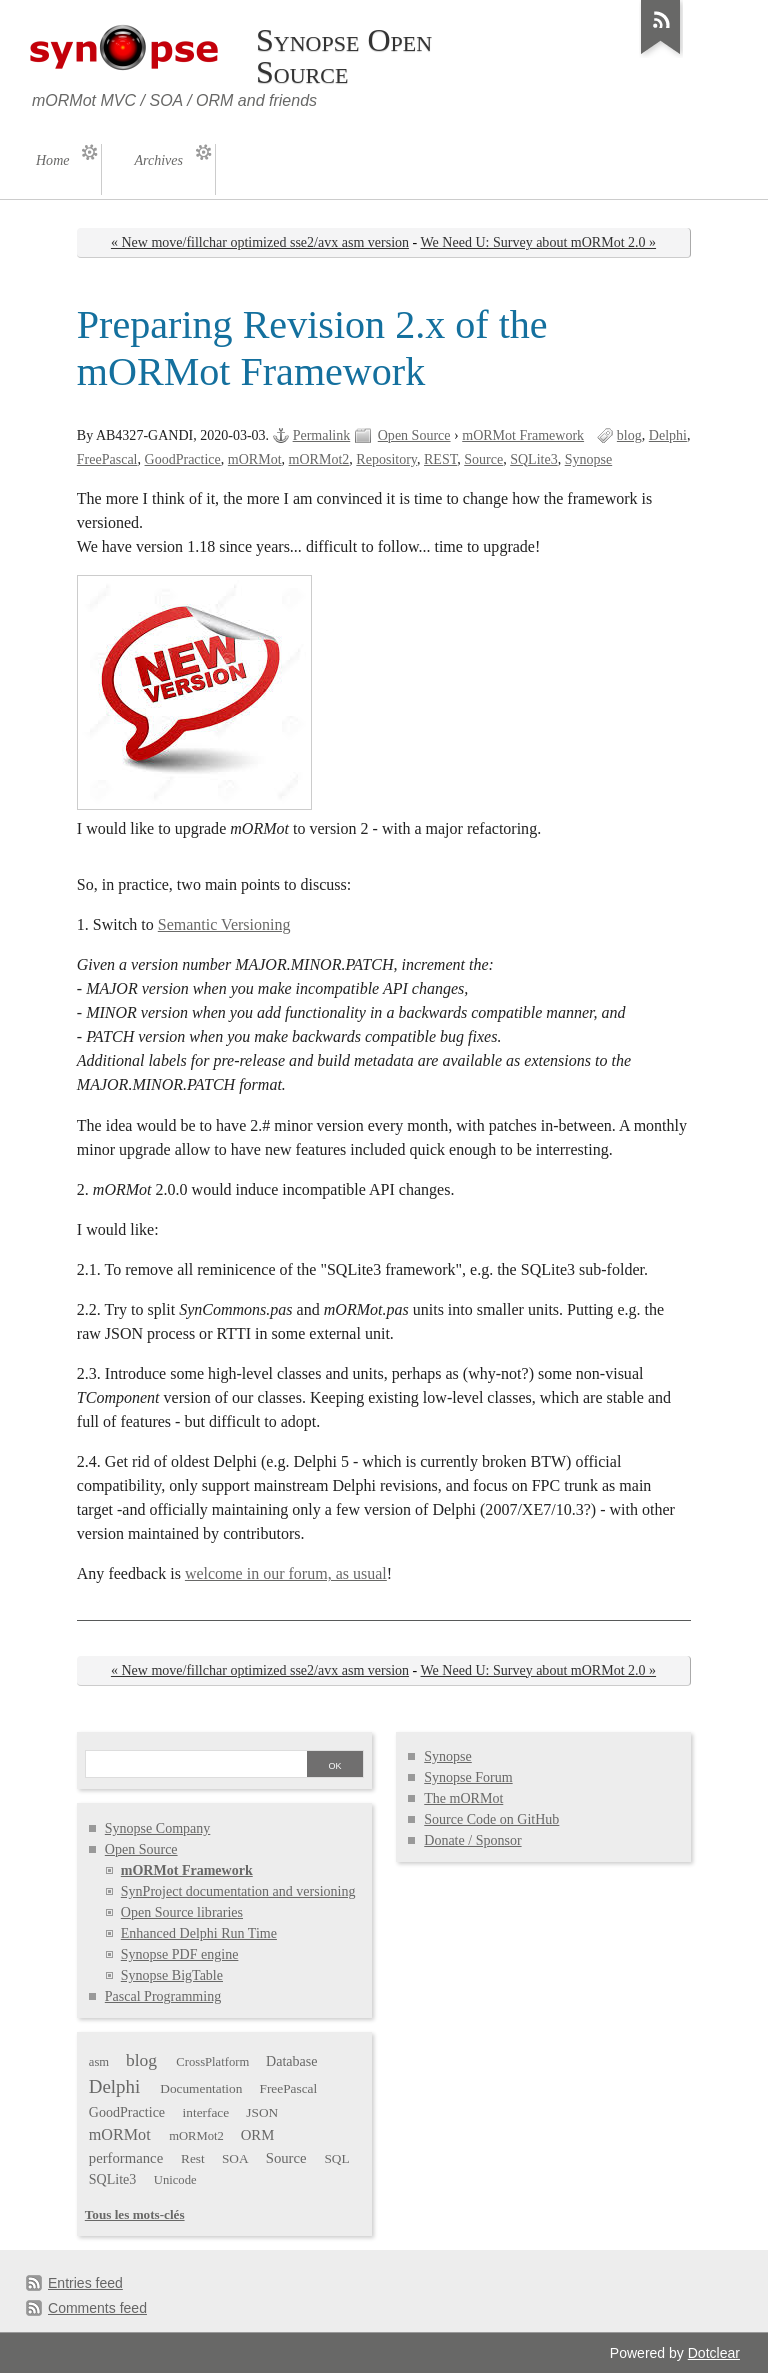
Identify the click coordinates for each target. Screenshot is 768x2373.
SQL (336, 2158)
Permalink (322, 435)
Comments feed (97, 2308)
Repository (386, 459)
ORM (258, 2135)
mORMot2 (319, 459)
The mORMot (463, 1798)
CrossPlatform (212, 2062)
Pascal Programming (163, 1996)
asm (99, 2062)
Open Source (414, 435)
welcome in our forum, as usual (286, 1573)
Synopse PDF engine (180, 1954)
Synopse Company (158, 1828)
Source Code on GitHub (491, 1819)
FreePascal (107, 459)
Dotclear (714, 2353)
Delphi (668, 435)
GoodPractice (183, 459)
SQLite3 (534, 459)
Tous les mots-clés (135, 2214)
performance (126, 2158)
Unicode (175, 2180)
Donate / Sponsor (472, 1840)
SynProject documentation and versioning (238, 1891)
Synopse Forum (468, 1777)
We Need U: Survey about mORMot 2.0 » (539, 242)
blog (629, 435)
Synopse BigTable (172, 1975)
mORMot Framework (523, 435)
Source (483, 459)
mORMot (255, 459)
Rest (193, 2158)
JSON (262, 2112)
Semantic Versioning (224, 924)
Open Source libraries (182, 1912)
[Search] (196, 1766)
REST (440, 459)
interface (206, 2112)
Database (291, 2061)
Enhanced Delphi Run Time (199, 1933)
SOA (235, 2158)
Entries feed (85, 2283)
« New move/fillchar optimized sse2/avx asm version (260, 242)
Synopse (589, 459)
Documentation (201, 2088)
